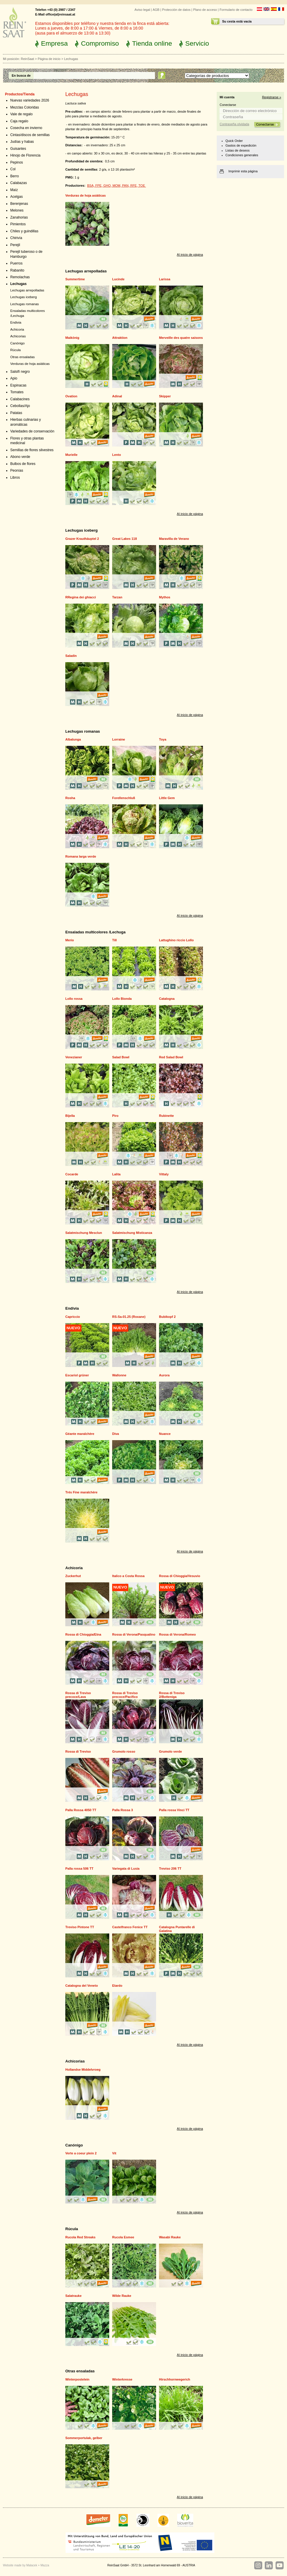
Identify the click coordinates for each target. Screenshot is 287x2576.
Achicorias (18, 336)
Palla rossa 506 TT (79, 1868)
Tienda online (152, 43)
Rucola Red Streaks (80, 2237)
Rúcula (15, 350)
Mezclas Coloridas (24, 107)
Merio (69, 940)
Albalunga (73, 739)
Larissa (164, 279)
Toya (162, 739)
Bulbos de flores (22, 464)
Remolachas (20, 277)
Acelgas (16, 197)
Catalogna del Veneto (81, 1985)
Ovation (71, 396)
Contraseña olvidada (234, 124)
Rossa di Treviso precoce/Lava (78, 1695)
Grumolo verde (170, 1751)
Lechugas (18, 284)
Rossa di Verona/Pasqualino (133, 1634)
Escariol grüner (77, 1375)
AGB (156, 9)
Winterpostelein (77, 2379)
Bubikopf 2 (167, 1316)
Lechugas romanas (24, 304)
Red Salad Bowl (171, 1057)
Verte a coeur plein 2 (81, 2153)
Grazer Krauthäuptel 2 (82, 538)
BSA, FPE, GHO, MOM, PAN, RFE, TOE (116, 185)
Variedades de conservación (32, 431)
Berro (14, 176)
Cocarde (71, 1174)
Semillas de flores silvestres (32, 450)
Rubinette (166, 1115)
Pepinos (16, 162)
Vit (114, 2153)
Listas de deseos (238, 150)
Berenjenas (19, 204)
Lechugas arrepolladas (27, 290)
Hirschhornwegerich (174, 2379)
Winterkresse (122, 2379)
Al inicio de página (190, 254)
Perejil (15, 245)
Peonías (16, 470)
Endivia (15, 322)
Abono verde (20, 457)
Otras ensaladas (22, 357)
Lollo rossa (74, 998)
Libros (15, 477)
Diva (115, 1433)
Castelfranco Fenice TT (130, 1927)
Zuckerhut (73, 1576)
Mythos (164, 597)
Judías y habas (22, 142)
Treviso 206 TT (170, 1868)
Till (114, 940)
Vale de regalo (21, 114)
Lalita (116, 1174)
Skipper (165, 396)
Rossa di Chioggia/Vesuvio (179, 1576)
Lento (116, 454)
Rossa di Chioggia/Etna (83, 1634)
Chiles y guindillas (24, 231)
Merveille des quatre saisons (181, 337)
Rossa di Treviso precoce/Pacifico (125, 1695)
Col (13, 169)
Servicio (197, 43)
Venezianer (73, 1057)
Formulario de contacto (236, 9)
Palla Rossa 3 (122, 1810)
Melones (16, 210)
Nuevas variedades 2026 (29, 100)
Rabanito (17, 270)
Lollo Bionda (122, 998)
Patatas (16, 413)
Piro (115, 1115)
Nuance (165, 1433)
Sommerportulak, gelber (83, 2438)
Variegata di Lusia (125, 1868)
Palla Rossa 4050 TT (80, 1810)
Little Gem (167, 798)
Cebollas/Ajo (20, 406)
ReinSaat (27, 59)
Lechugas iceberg (23, 297)
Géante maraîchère (79, 1433)
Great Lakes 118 (124, 538)
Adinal (117, 396)
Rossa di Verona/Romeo (177, 1634)
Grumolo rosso (123, 1751)
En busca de (21, 75)
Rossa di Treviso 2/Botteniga (171, 1695)
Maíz (14, 190)
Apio (13, 378)
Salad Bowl (120, 1057)
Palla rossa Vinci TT (174, 1810)
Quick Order (234, 140)
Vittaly (164, 1174)
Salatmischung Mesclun (83, 1232)
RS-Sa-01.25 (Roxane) (129, 1316)
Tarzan (117, 597)
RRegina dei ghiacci (80, 597)
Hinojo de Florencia (25, 155)
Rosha (70, 798)
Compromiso (100, 43)
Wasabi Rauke (170, 2237)
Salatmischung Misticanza (132, 1232)
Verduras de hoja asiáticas (30, 363)
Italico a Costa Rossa (128, 1576)
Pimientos (18, 224)
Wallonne (119, 1375)
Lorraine (118, 739)
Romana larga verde (80, 856)
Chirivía (16, 238)
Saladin (71, 655)
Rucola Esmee (123, 2237)
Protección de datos (176, 9)
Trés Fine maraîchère (81, 1492)
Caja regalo (19, 121)
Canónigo (17, 343)
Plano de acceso (205, 9)
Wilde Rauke (121, 2295)
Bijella (70, 1115)
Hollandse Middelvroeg (82, 2069)
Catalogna (167, 998)
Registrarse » (271, 97)
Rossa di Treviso (78, 1751)
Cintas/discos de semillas (30, 135)
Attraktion (119, 337)
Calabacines (20, 399)
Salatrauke (73, 2295)
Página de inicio (49, 59)
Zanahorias (19, 217)
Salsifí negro (20, 372)
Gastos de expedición (241, 145)
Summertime (75, 279)
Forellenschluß (123, 798)
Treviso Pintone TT (79, 1927)
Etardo (117, 1985)
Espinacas (18, 385)
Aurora (164, 1375)
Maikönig (72, 337)
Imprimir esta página (243, 171)
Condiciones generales (242, 155)
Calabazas (18, 183)
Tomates (16, 392)
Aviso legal (142, 9)
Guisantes (18, 149)
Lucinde (118, 279)
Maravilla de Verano (174, 538)
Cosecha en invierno (26, 128)
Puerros (16, 263)
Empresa (54, 43)
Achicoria (17, 329)
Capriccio (72, 1316)
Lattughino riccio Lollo (176, 940)
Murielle (71, 454)
